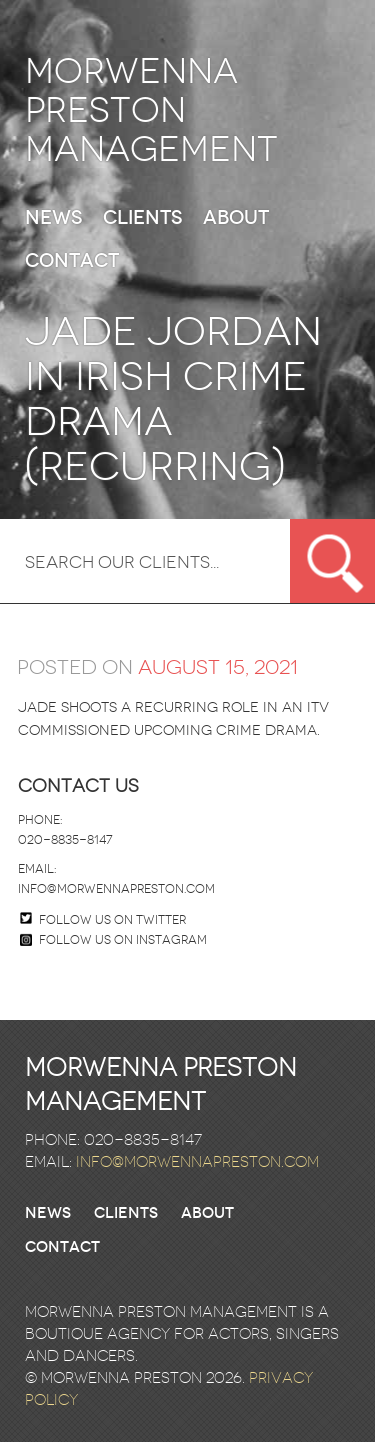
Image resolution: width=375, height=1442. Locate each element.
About (236, 218)
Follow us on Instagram (113, 940)
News (53, 218)
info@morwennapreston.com (116, 889)
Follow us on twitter (112, 920)
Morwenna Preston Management (151, 110)
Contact (72, 261)
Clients (142, 218)
